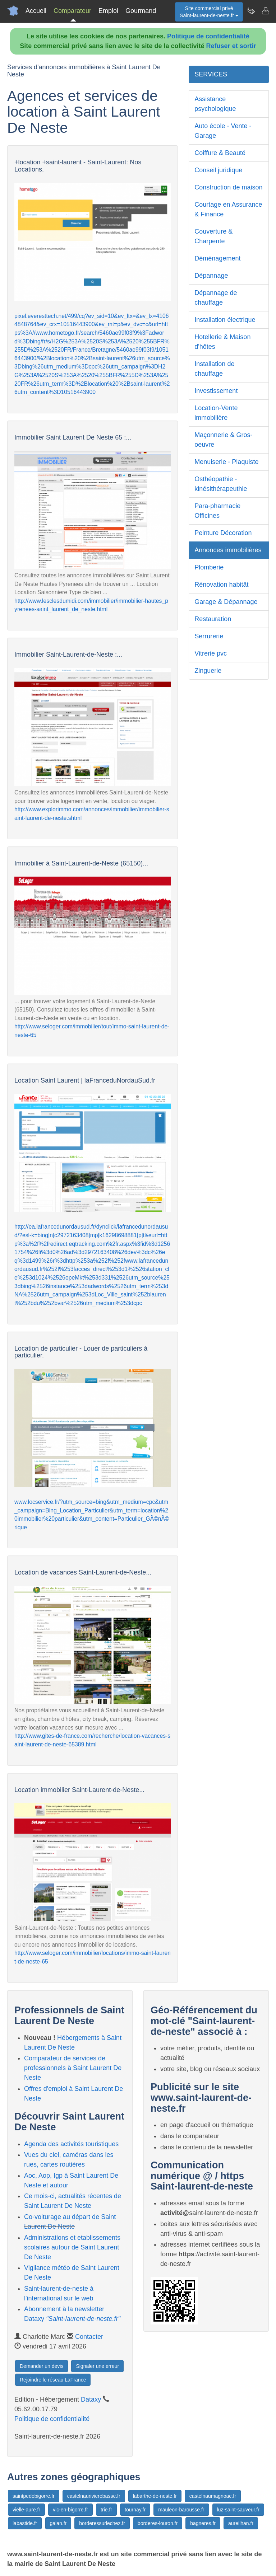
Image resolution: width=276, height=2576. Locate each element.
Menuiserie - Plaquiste (226, 461)
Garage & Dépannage (225, 601)
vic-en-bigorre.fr (70, 2509)
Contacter (89, 2336)
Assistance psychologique (215, 103)
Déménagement (217, 258)
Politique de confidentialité (208, 36)
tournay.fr (135, 2509)
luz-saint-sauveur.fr (238, 2509)
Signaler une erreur (97, 2366)
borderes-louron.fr (158, 2523)
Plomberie (209, 567)
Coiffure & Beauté (219, 152)
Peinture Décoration (223, 532)
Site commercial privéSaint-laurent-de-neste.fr (209, 11)
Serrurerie (208, 636)
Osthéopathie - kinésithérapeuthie (220, 483)
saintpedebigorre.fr (34, 2496)
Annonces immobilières (227, 550)
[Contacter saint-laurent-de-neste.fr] (265, 11)
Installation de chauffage (214, 368)
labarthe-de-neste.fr (155, 2496)
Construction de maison (228, 187)
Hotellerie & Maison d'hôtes (222, 341)
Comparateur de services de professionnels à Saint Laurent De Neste (72, 2068)
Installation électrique (224, 319)
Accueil (36, 10)
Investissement (216, 390)
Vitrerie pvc (210, 653)
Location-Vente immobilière (216, 412)
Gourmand (140, 10)
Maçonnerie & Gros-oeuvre (223, 439)
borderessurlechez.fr (102, 2523)
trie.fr (106, 2509)
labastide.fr (25, 2523)
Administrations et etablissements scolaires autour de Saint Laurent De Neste (72, 2247)
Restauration (212, 619)
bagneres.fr (203, 2523)
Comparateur (72, 10)
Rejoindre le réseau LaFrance (53, 2380)
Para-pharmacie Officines (217, 510)
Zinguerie (207, 670)
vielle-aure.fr (26, 2509)
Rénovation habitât (221, 584)
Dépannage (211, 275)
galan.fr (58, 2523)
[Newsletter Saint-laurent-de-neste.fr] (251, 11)
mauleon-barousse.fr (181, 2509)
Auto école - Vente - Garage (222, 130)
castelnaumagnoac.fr (212, 2496)
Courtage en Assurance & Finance (228, 209)
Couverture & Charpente (213, 236)
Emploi (108, 10)
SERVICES (210, 74)
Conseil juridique (218, 170)
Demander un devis (41, 2366)
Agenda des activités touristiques (71, 2144)
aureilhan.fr (240, 2523)
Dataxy (91, 2399)
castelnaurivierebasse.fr (93, 2496)
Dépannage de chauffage (215, 297)
